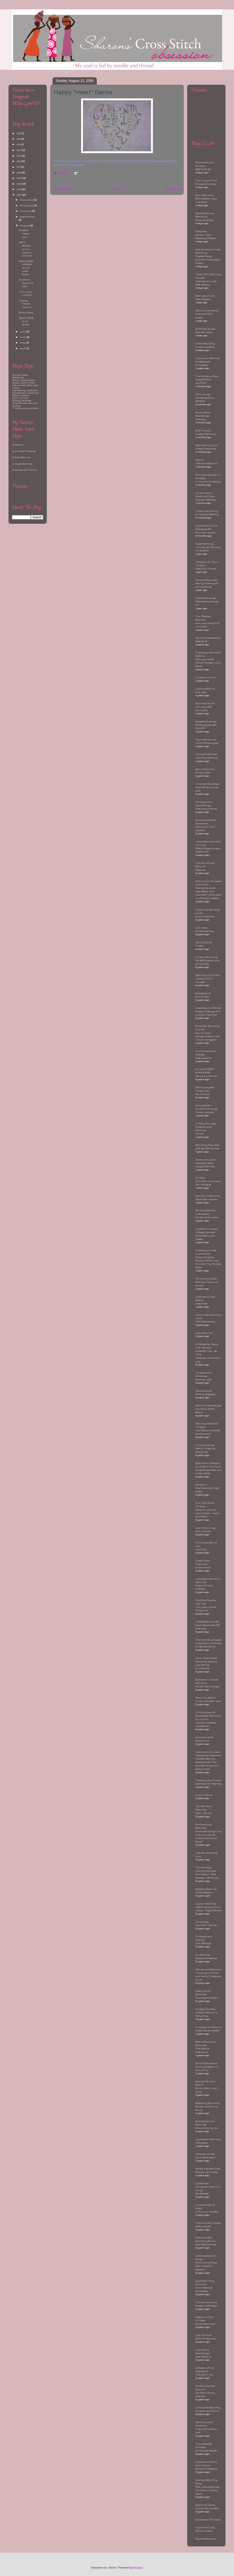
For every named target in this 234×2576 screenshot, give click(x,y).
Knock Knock (203, 1567)
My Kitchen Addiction (25, 393)
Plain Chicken (20, 395)
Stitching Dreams (206, 310)
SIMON (200, 401)
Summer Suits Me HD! (26, 283)
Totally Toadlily (205, 2009)
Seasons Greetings (206, 1958)
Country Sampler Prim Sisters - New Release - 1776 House (206, 1874)
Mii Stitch (201, 1484)
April (23, 348)
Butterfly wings (205, 329)
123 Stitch (18, 445)
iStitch (199, 460)
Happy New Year (205, 1166)
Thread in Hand (205, 677)
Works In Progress (206, 2468)
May (23, 342)
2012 (18, 161)
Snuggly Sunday (205, 184)
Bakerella (18, 377)
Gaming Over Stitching (208, 1783)
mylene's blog (204, 543)
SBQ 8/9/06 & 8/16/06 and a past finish (26, 268)
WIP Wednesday (205, 1321)
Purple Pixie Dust (206, 580)
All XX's (200, 1177)
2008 (19, 184)
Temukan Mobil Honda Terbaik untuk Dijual (208, 662)
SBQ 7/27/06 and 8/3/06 (26, 321)
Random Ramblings (208, 1405)
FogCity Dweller (205, 1600)
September (27, 216)
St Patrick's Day (204, 931)
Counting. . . (202, 1549)
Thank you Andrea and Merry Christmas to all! (208, 1976)
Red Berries (201, 2193)
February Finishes (206, 808)
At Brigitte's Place (206, 1344)
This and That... (204, 2374)
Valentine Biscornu (206, 463)
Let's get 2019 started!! (207, 1148)
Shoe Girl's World (206, 2063)
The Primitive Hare (206, 376)
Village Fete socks (205, 448)
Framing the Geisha (207, 1997)
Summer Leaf (203, 1379)
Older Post (172, 189)
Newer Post (62, 189)
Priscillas (201, 231)
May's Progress (204, 220)
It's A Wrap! (202, 1094)
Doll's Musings (204, 1445)
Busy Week (26, 312)
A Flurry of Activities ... (207, 2211)
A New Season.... (204, 1892)
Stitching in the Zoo (208, 975)
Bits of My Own (205, 769)
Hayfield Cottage (206, 1229)
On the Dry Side (206, 1278)
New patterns (203, 1058)
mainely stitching (206, 1853)
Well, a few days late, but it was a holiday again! (207, 2490)
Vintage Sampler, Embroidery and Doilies (205, 1235)
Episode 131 (201, 641)
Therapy (200, 419)
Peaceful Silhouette (206, 2172)
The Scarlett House (208, 2223)
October (26, 211)
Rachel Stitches (205, 2538)
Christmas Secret (205, 1646)
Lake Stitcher (204, 1333)
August (25, 225)
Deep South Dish (23, 382)
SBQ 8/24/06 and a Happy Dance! (25, 249)
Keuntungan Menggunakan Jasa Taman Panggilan (207, 1036)
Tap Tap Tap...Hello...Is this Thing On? (205, 1607)
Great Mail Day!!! (205, 2324)
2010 (18, 172)
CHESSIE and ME (207, 1621)
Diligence (200, 870)
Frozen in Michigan (206, 2305)
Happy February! (205, 434)
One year (201, 692)
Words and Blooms (208, 1969)
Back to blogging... (205, 1394)
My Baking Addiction (25, 390)
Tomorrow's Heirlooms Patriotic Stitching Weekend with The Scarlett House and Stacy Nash (208, 1762)
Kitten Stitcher (21, 457)
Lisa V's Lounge (205, 1528)
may (198, 1856)
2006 (19, 195)
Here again (201, 2142)
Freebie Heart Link (24, 233)
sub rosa (201, 927)
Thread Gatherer (206, 2302)
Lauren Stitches (205, 1903)
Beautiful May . (204, 332)
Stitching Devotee (207, 1145)
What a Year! (203, 772)
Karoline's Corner (206, 525)
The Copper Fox (206, 180)
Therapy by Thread (208, 1780)
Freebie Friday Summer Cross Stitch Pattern (207, 259)
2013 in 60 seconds (205, 2338)
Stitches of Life (204, 296)
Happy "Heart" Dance (25, 303)
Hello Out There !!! (205, 568)
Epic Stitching (204, 195)
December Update (206, 1199)
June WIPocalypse (206, 743)
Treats (199, 946)
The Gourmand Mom (25, 408)
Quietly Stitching (206, 957)
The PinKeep (203, 1867)
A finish (199, 1133)
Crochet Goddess (207, 784)
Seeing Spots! (203, 2226)
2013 (18, 156)
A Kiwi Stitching (205, 343)
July (23, 331)
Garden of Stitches (207, 1196)
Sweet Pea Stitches (207, 2168)
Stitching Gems (205, 2505)
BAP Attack (203, 430)
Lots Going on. (203, 2356)
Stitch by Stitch (205, 1697)
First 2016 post (203, 1943)
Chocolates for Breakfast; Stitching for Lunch (208, 1715)
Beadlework (203, 993)
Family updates (204, 1112)
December (27, 200)
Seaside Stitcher (206, 1889)
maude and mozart (208, 1752)
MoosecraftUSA (206, 754)
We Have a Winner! (206, 1076)
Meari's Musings (205, 598)
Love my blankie (204, 916)
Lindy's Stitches (22, 463)
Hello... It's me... (204, 1813)
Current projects (205, 347)
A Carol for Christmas (208, 481)
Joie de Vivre (203, 2335)
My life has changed (207, 1686)
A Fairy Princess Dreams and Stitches (205, 1127)
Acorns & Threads (24, 451)
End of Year (202, 996)
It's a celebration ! (205, 2157)
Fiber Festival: (203, 299)
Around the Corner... (207, 2128)
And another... (203, 1531)
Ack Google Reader (206, 2450)
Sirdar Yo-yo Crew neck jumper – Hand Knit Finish (207, 1513)
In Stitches (202, 1954)
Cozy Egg (202, 1922)
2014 (19, 150)
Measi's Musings (206, 721)
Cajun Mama (203, 1795)
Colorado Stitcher (207, 358)
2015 (18, 144)
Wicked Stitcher (205, 1210)
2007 (19, 189)
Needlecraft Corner (25, 470)
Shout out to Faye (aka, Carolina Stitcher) (206, 2266)
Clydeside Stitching (208, 2139)
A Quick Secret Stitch (207, 2508)
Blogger (138, 2567)
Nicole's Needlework (208, 638)
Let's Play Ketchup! (206, 757)
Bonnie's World (205, 703)
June (23, 337)
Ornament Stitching (207, 514)
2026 (19, 133)
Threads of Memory (208, 2027)
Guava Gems (203, 493)
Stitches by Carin (206, 445)
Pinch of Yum (20, 398)
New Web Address (205, 2244)
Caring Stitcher (205, 688)
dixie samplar (204, 1391)
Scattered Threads (208, 2519)
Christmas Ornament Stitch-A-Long (208, 2186)
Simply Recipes (21, 400)
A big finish (201, 1303)
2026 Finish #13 (203, 169)
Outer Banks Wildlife (207, 2030)
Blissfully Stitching (207, 2103)
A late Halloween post (208, 1701)
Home (117, 189)
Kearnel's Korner (205, 739)
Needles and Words (208, 1008)
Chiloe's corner (205, 2154)
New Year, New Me (206, 1925)
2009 (19, 178)
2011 (18, 167)
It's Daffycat (203, 942)
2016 (18, 139)
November (27, 205)
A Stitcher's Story (206, 511)
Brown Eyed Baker (24, 380)
